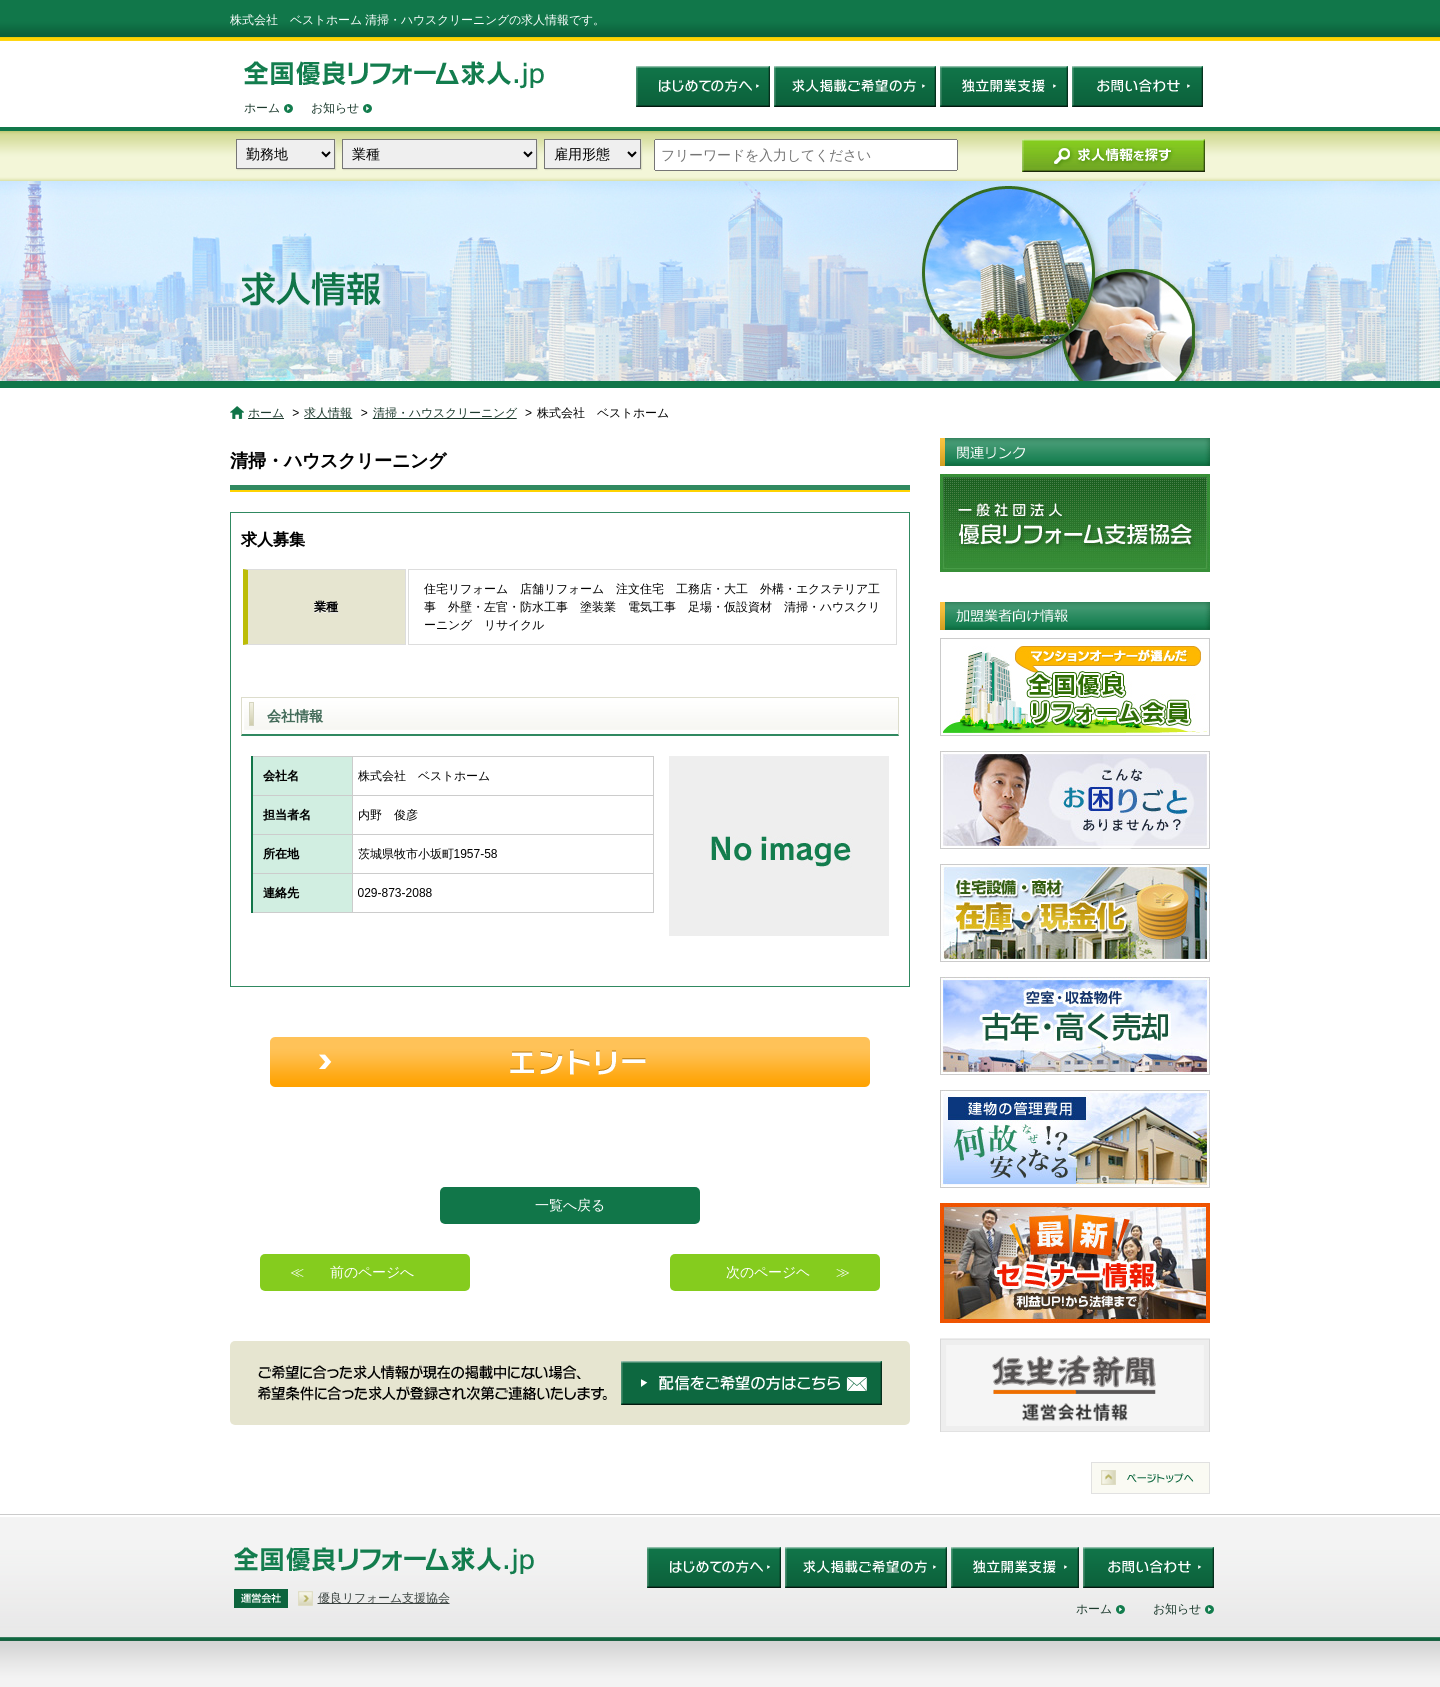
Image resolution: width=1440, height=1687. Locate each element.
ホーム (262, 108)
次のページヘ (768, 1272)
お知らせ (335, 108)
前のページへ (372, 1272)
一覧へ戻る (570, 1205)
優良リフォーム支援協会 (384, 1598)
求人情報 (328, 413)
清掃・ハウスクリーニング (445, 413)
